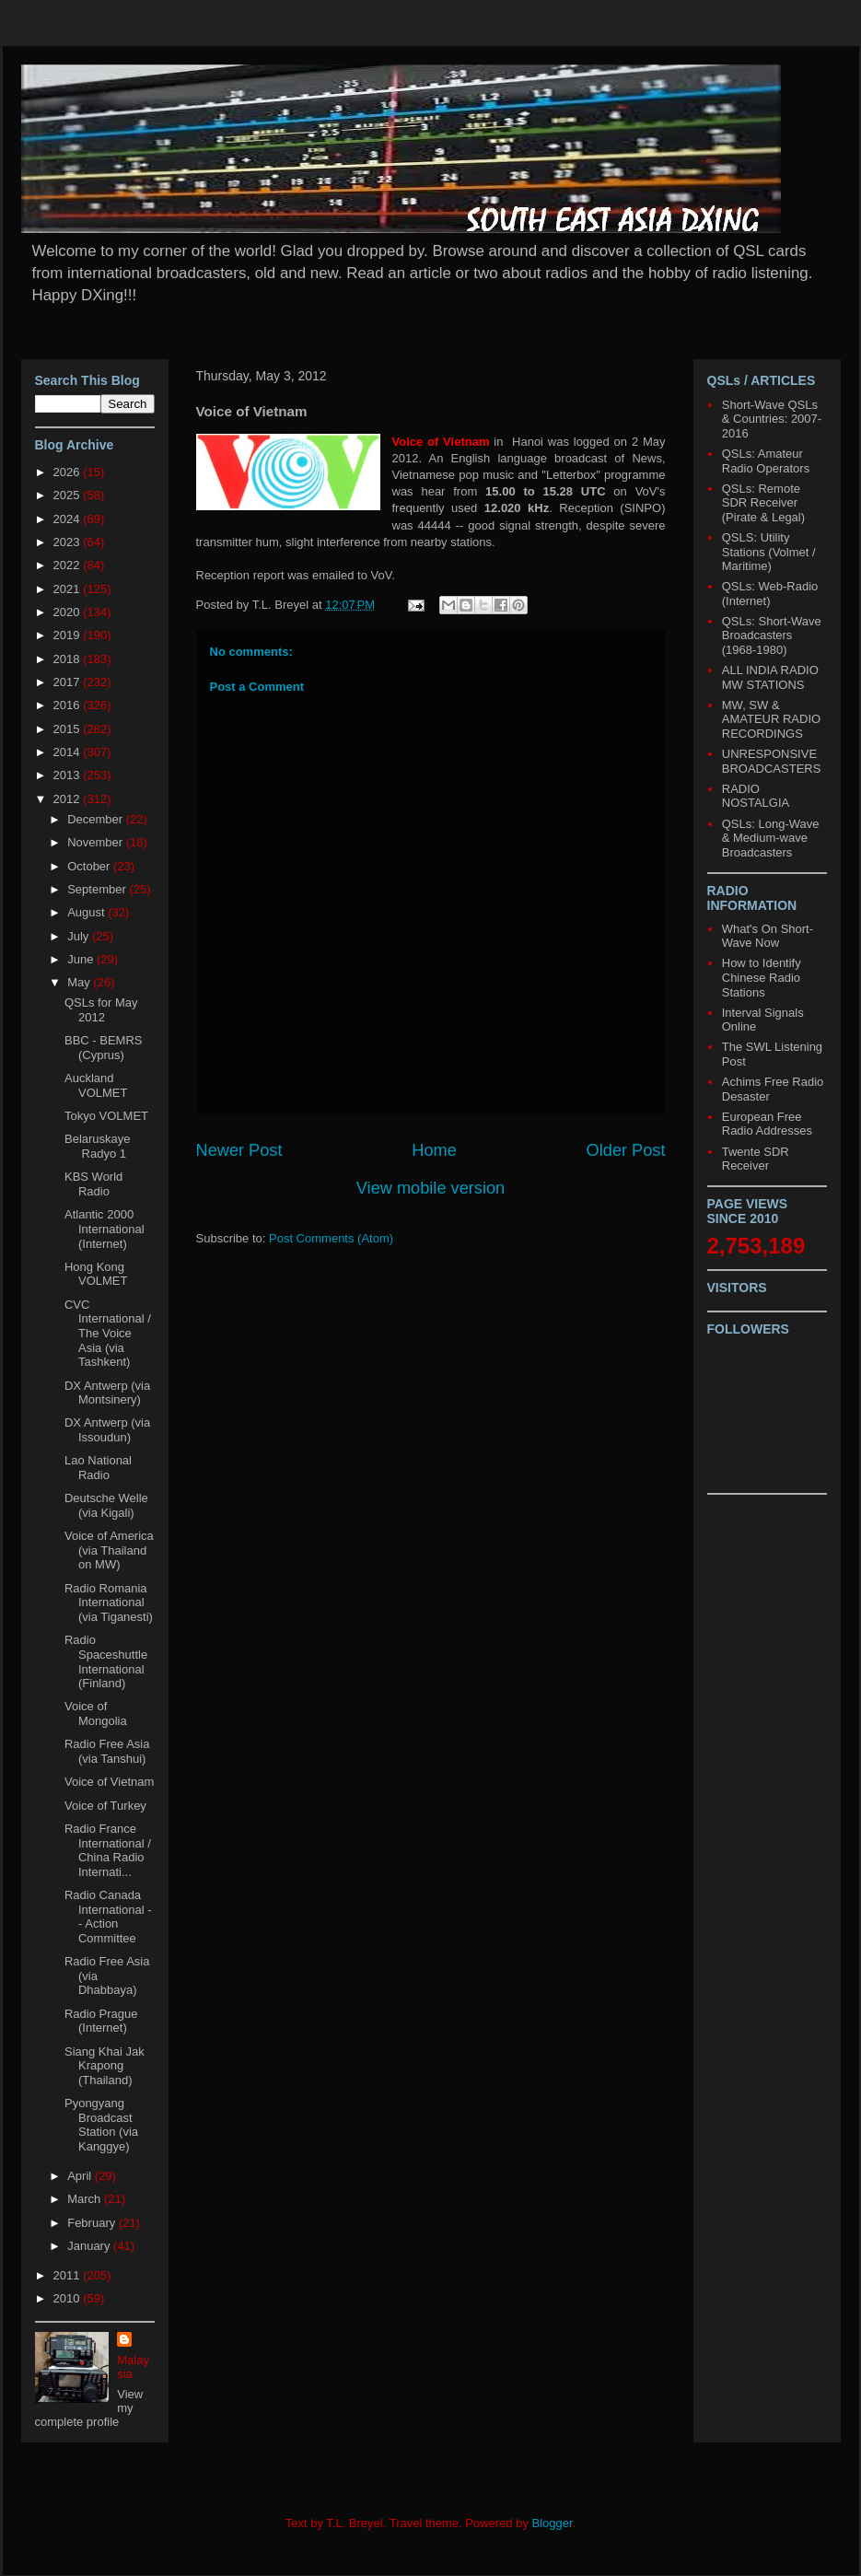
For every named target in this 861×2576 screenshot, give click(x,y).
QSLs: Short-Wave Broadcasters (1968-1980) (771, 635)
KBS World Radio (93, 1184)
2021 (68, 589)
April (81, 2176)
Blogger (552, 2523)
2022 (68, 565)
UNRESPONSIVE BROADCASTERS (771, 761)
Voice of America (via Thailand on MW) (109, 1550)
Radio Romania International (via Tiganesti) (108, 1602)
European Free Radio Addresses (767, 1124)
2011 (68, 2275)
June (82, 959)
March (85, 2199)
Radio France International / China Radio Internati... (107, 1850)
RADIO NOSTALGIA (755, 796)
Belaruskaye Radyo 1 (97, 1146)
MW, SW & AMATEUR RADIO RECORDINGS (771, 719)
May (80, 982)
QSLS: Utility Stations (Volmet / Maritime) (769, 551)
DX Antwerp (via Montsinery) (107, 1393)
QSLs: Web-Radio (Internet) (770, 593)
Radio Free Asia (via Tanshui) (107, 1751)
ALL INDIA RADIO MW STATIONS (770, 677)
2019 (68, 635)
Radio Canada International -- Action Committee (108, 1916)
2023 (68, 542)
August (87, 912)
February (93, 2223)
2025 (68, 495)
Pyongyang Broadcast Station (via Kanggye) (101, 2124)
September (98, 889)
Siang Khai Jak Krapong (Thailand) (104, 2066)
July (79, 936)
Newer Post (239, 1150)
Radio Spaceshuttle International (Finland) (105, 1661)
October (90, 866)
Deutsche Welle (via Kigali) (106, 1505)
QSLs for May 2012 (100, 1010)
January (90, 2246)
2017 (68, 682)
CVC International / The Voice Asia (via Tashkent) (107, 1333)
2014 (68, 752)
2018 (68, 659)
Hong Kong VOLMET (95, 1274)
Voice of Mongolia (95, 1713)
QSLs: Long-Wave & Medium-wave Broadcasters (771, 838)
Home (434, 1150)
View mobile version (430, 1188)
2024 (68, 519)
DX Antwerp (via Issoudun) (107, 1430)
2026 (68, 472)
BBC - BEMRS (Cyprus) (103, 1047)
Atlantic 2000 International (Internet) (104, 1228)
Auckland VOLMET (95, 1085)
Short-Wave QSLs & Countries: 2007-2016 (771, 419)
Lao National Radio (98, 1467)
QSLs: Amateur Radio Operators (765, 461)
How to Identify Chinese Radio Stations (761, 977)
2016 (68, 705)
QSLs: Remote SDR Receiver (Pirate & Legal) (763, 503)
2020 (68, 612)
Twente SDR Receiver (755, 1159)
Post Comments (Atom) (331, 1238)
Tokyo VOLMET (106, 1116)
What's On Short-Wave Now (767, 936)
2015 (68, 729)
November (96, 842)
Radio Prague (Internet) (101, 2021)
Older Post (626, 1150)
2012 (68, 799)
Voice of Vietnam (109, 1782)
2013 (68, 775)
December (96, 819)
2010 (68, 2298)
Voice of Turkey (105, 1806)
